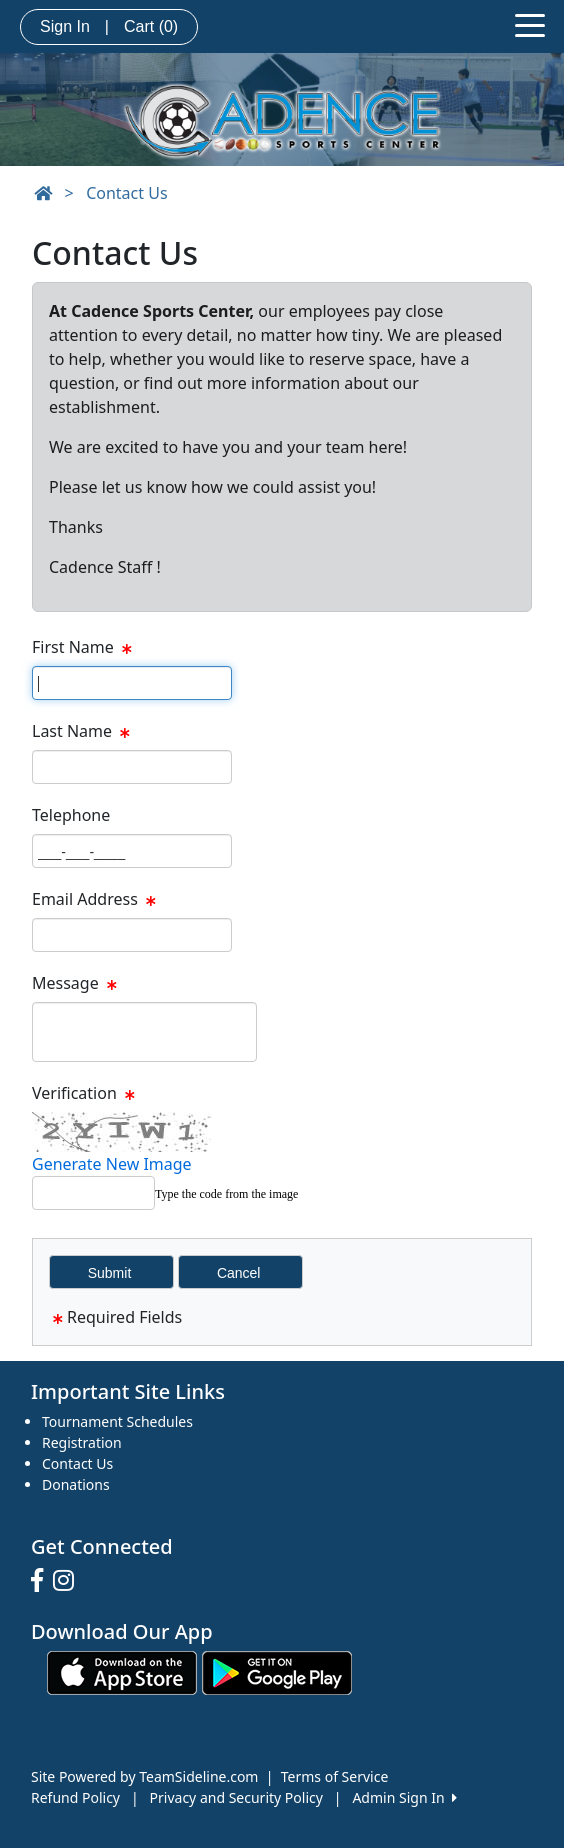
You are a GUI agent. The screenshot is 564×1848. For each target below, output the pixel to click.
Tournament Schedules (117, 1421)
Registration (82, 1442)
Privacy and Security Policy (236, 1797)
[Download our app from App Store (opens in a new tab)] (122, 1671)
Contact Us (126, 193)
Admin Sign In (404, 1797)
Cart (151, 26)
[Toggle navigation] (530, 24)
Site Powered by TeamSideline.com (144, 1776)
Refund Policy (75, 1797)
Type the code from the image (226, 1194)
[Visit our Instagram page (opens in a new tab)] (68, 1581)
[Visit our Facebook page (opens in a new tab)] (42, 1581)
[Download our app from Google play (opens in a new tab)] (277, 1671)
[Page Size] (132, 683)
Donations (76, 1484)
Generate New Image (112, 1164)
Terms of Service (335, 1776)
